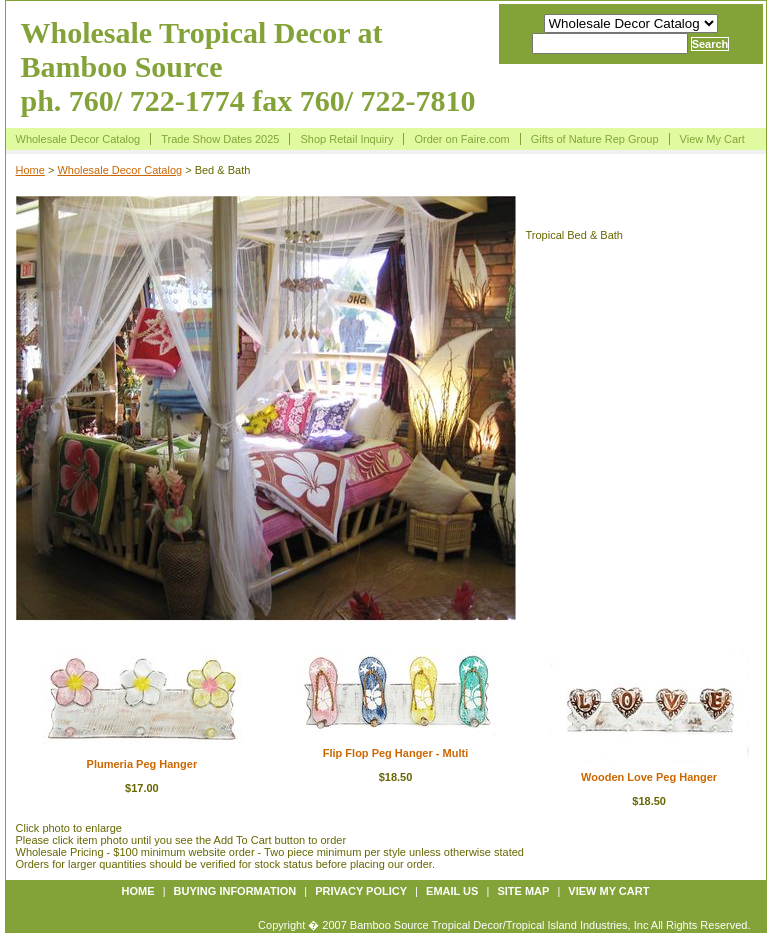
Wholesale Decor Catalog (78, 139)
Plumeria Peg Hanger (142, 764)
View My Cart (712, 139)
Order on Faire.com (461, 139)
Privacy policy (361, 891)
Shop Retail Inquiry (346, 139)
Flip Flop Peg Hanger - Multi (395, 753)
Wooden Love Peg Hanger (649, 777)
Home (30, 170)
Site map (523, 891)
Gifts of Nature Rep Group (595, 139)
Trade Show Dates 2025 (220, 139)
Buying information (235, 891)
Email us (452, 891)
